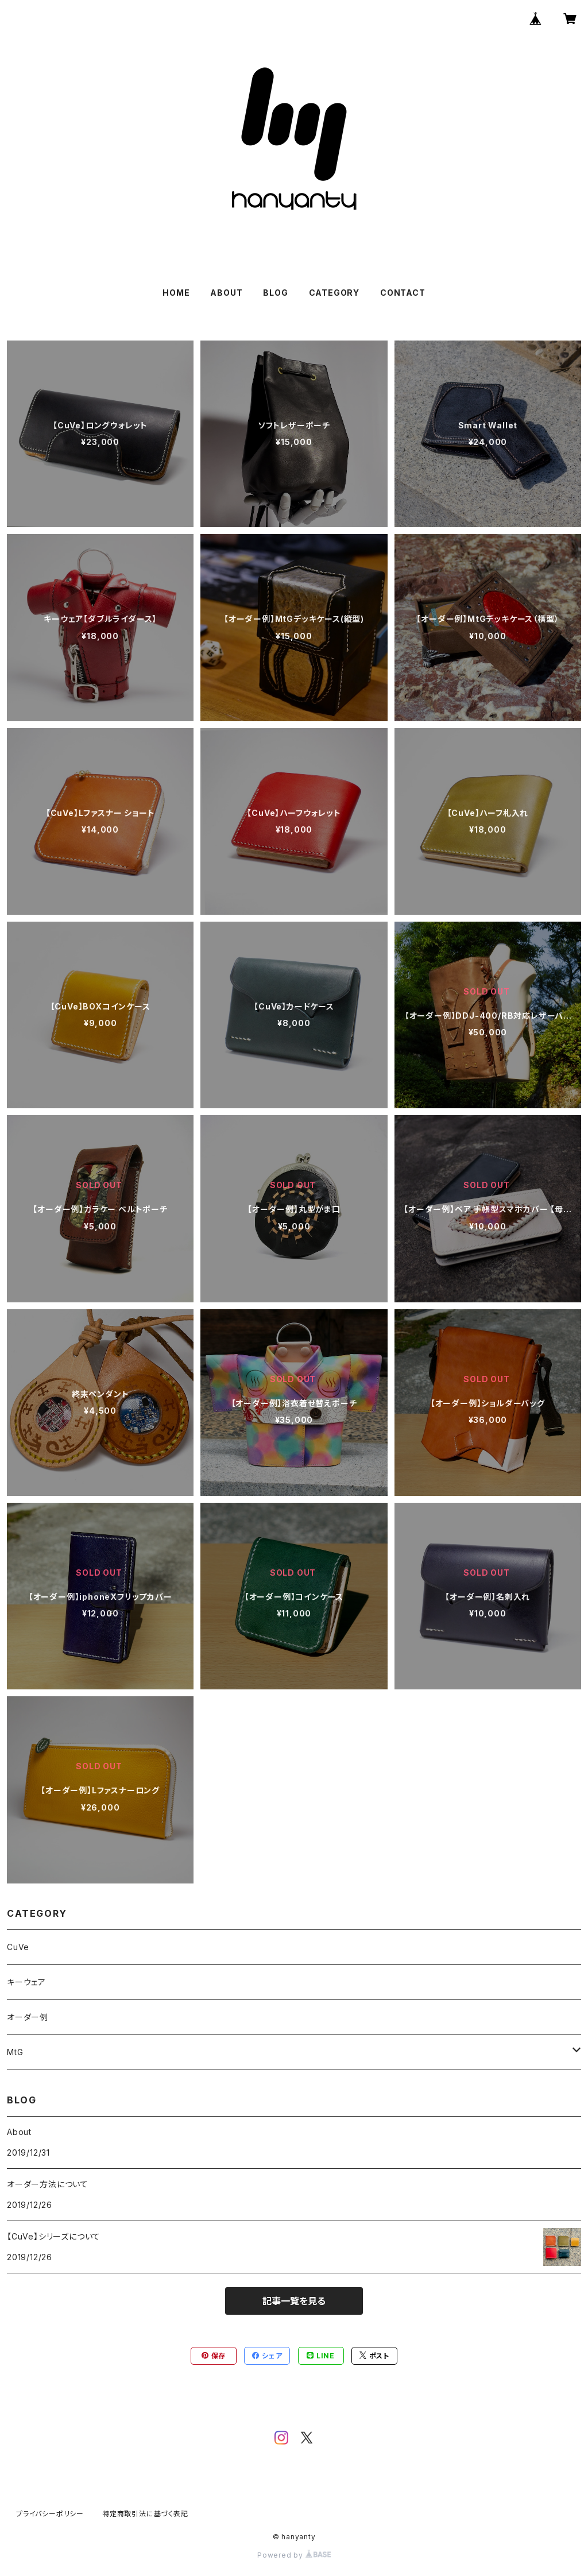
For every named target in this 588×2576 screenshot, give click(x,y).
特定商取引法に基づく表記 (145, 2513)
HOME (176, 292)
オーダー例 (27, 2017)
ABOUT (226, 292)
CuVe (18, 1947)
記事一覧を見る (294, 2301)
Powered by (294, 2555)
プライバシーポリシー (50, 2513)
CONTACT (402, 292)
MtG (15, 2052)
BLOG (275, 292)
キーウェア (26, 1982)
